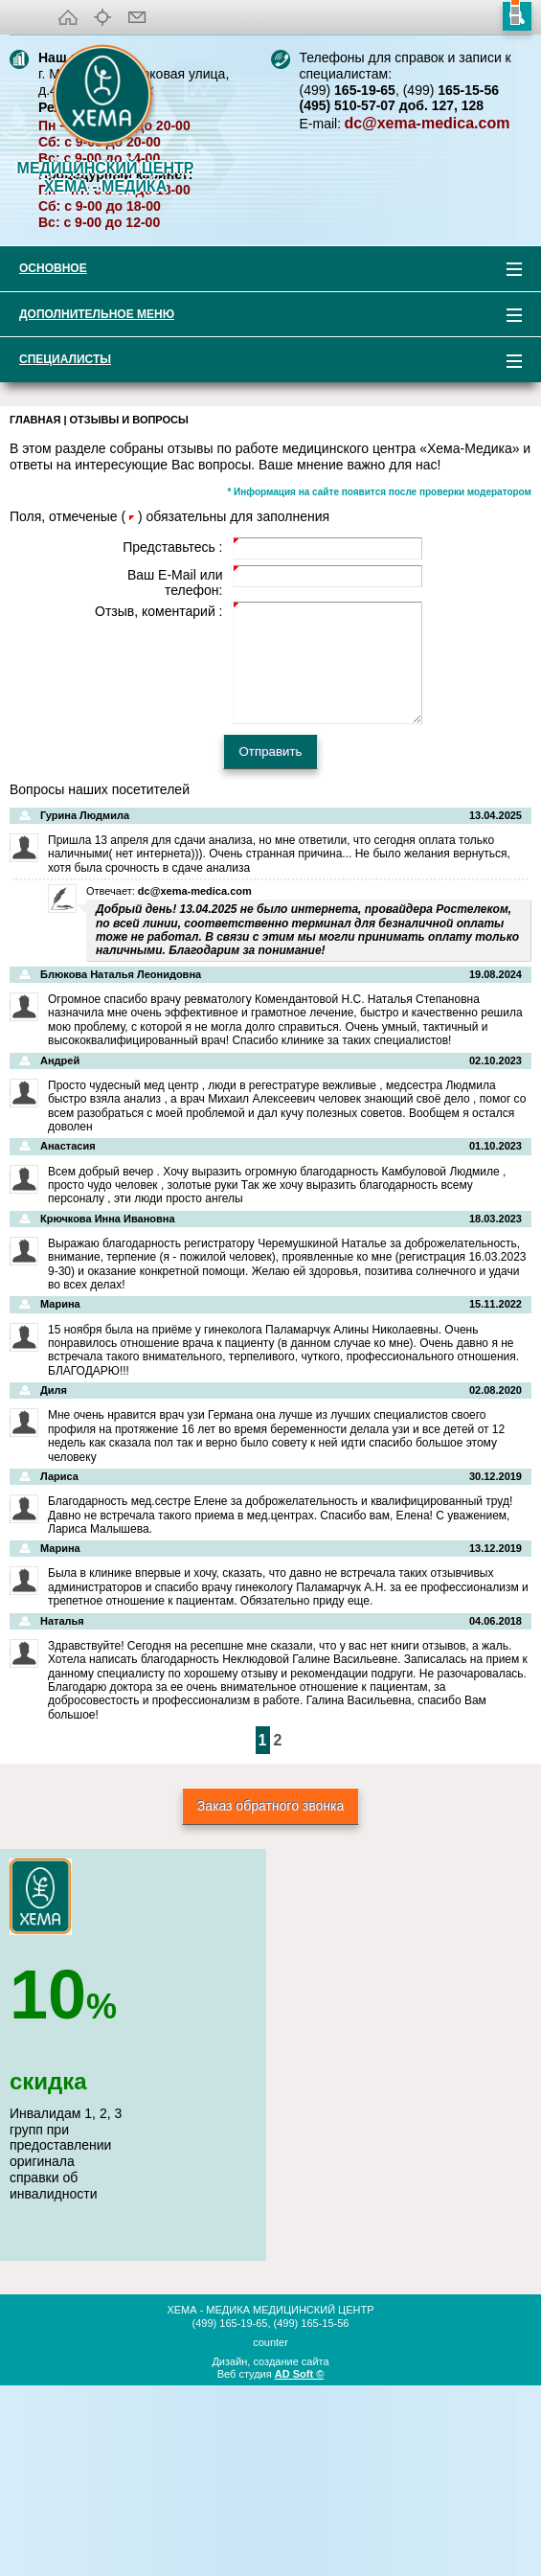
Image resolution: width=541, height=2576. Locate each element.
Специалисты (261, 549)
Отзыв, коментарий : (158, 798)
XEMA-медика (105, 96)
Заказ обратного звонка (271, 1992)
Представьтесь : (172, 733)
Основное (261, 458)
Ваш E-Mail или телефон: (175, 770)
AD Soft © (300, 2560)
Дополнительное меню (261, 504)
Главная (35, 606)
